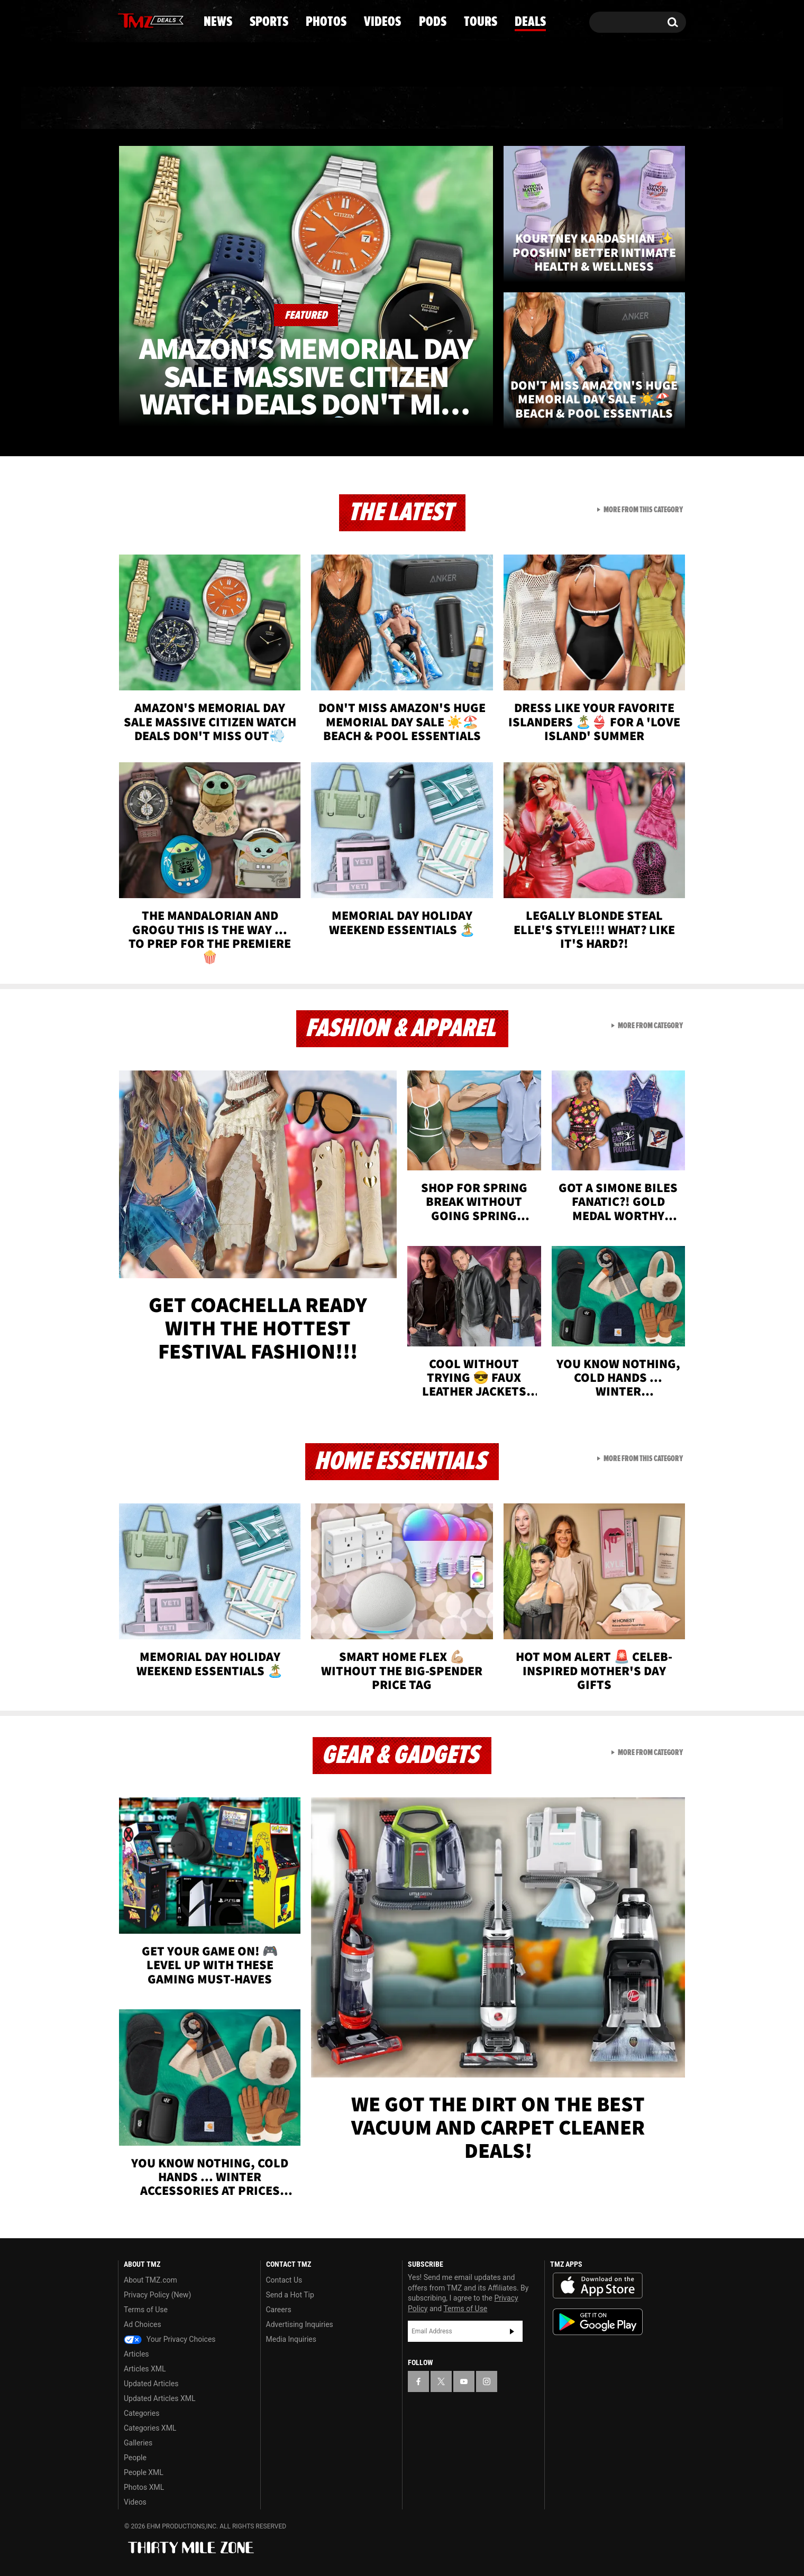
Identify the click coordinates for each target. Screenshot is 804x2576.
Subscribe (512, 2331)
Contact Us (284, 2280)
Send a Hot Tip (290, 2295)
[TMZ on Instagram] (181, 19)
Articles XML (145, 2369)
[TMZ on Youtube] (161, 19)
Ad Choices (142, 2324)
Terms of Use (146, 2309)
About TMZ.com (150, 2280)
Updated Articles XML (159, 2398)
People (135, 2457)
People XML (143, 2472)
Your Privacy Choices (170, 2339)
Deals (640, 108)
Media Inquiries (291, 2339)
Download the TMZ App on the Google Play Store (598, 2322)
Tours (561, 108)
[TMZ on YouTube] (463, 2381)
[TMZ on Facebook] (126, 20)
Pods (484, 108)
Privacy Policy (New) (157, 2295)
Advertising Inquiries (299, 2324)
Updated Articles (151, 2383)
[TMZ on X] (142, 20)
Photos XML (144, 2487)
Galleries (138, 2443)
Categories (141, 2413)
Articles (136, 2354)
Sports (225, 108)
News (143, 108)
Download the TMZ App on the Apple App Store (598, 2286)
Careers (278, 2309)
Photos (315, 108)
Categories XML (150, 2428)
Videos (404, 108)
